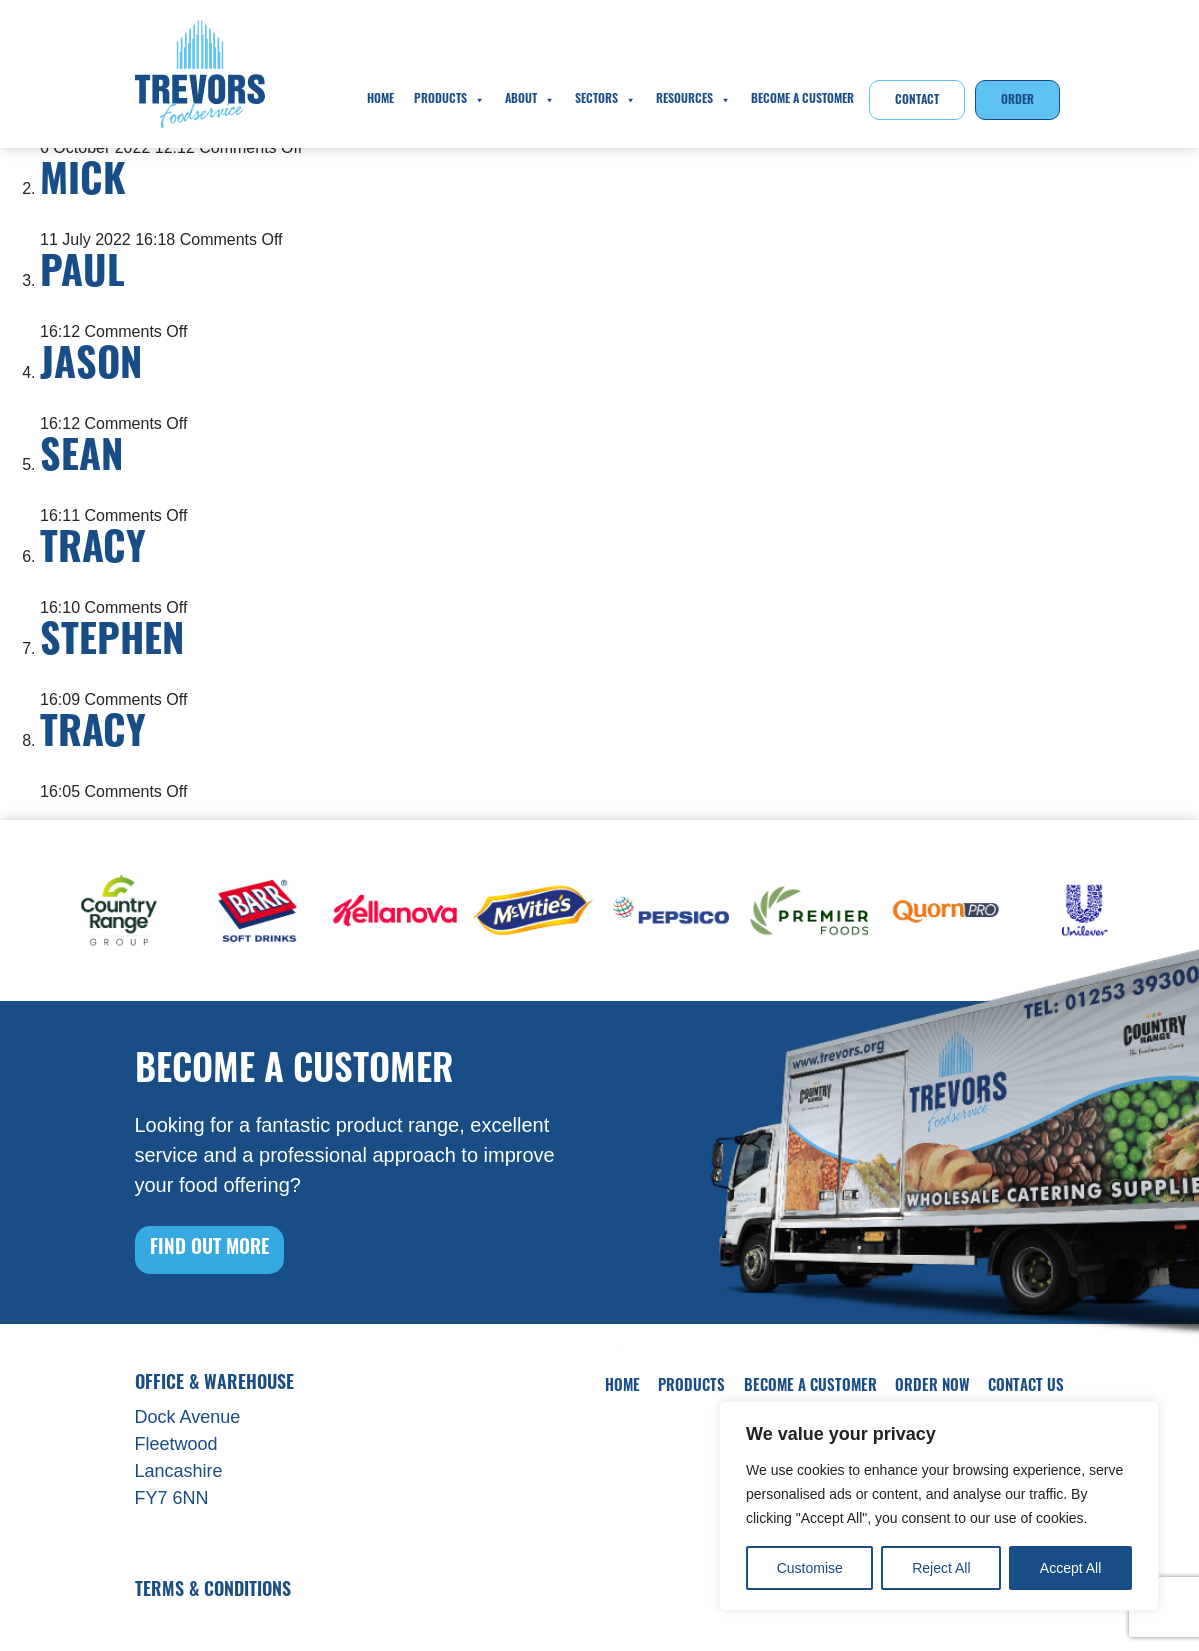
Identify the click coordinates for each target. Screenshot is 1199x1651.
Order (1017, 101)
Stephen (112, 644)
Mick (83, 184)
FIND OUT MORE (209, 1249)
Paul (82, 276)
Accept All (1070, 1568)
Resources (693, 100)
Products (449, 100)
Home (380, 100)
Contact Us (1026, 1387)
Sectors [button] (605, 100)
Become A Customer (802, 100)
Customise (810, 1568)
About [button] (530, 100)
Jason (91, 368)
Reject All (941, 1568)
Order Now (932, 1387)
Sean (81, 460)
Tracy (93, 552)
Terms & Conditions (213, 1591)
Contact (917, 101)
